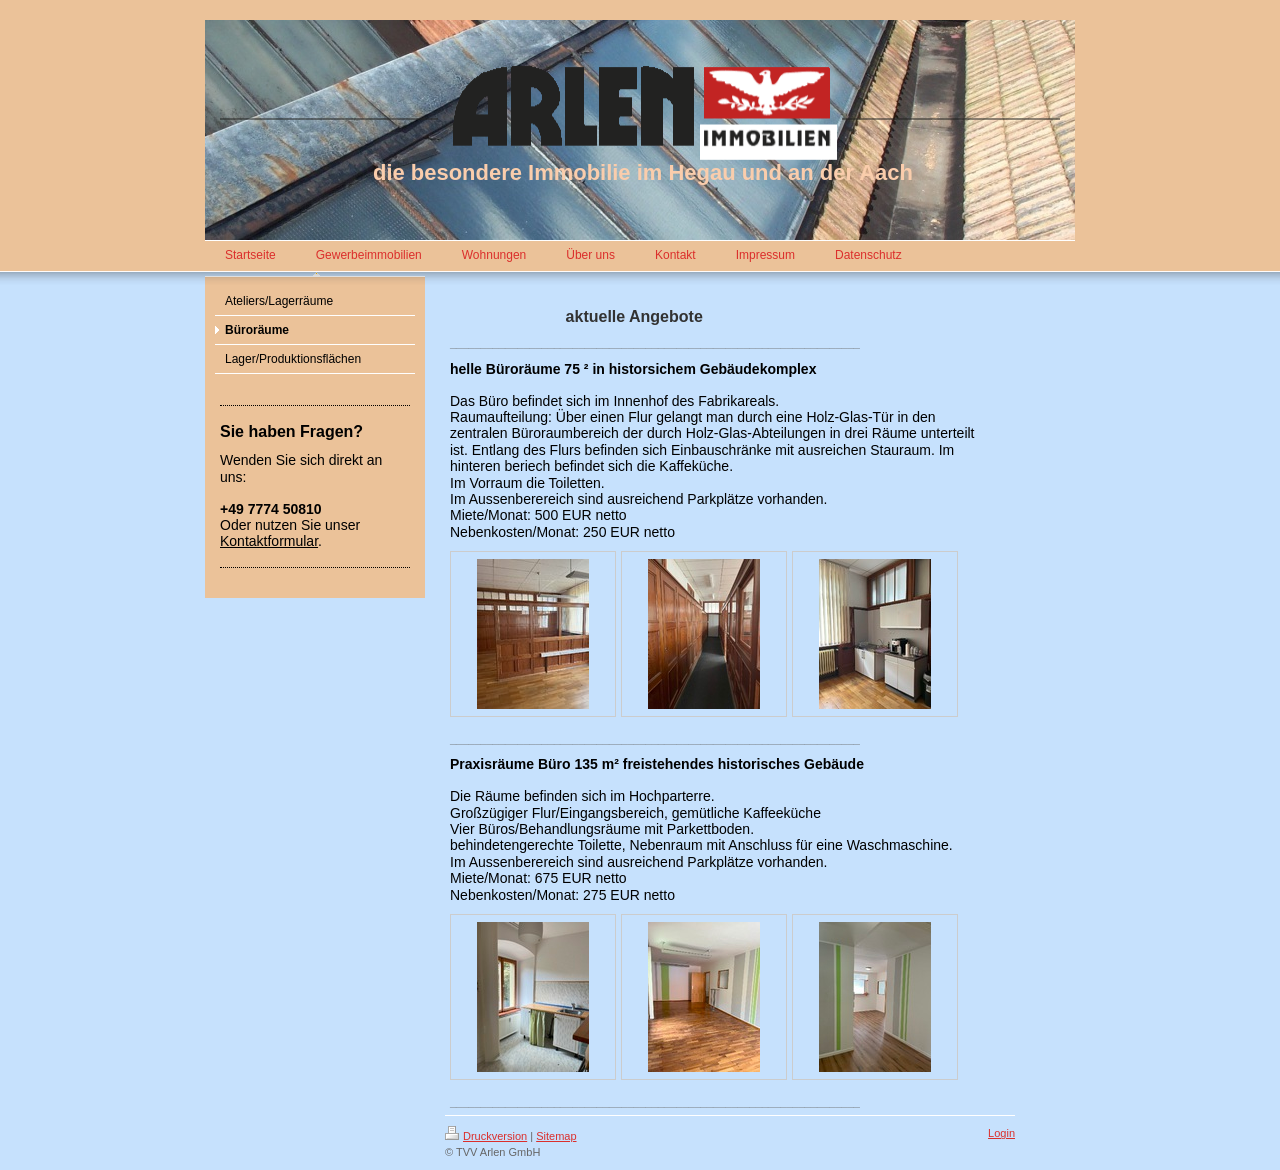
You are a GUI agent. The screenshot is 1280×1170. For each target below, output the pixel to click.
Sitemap (556, 1136)
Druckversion (486, 1136)
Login (1001, 1133)
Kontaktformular (269, 541)
